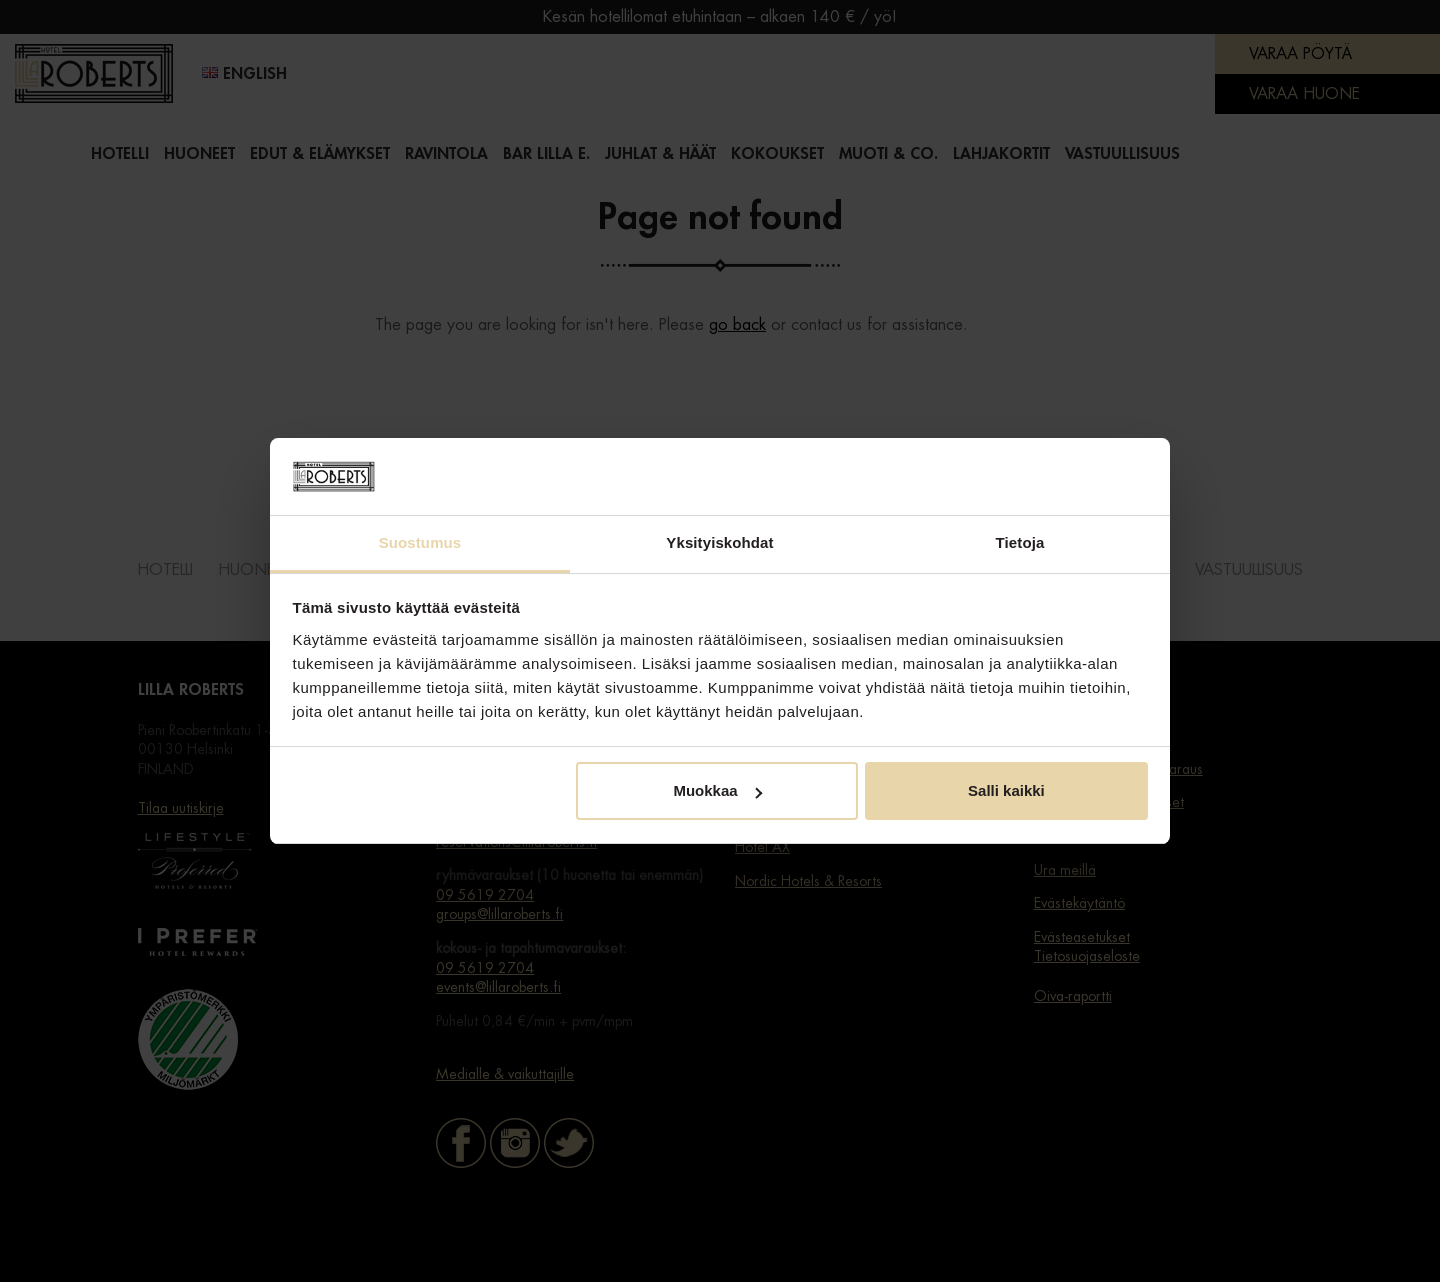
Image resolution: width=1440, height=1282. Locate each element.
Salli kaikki (1006, 790)
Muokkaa (717, 790)
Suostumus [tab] (420, 542)
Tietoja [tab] (1020, 542)
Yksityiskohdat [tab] (719, 542)
